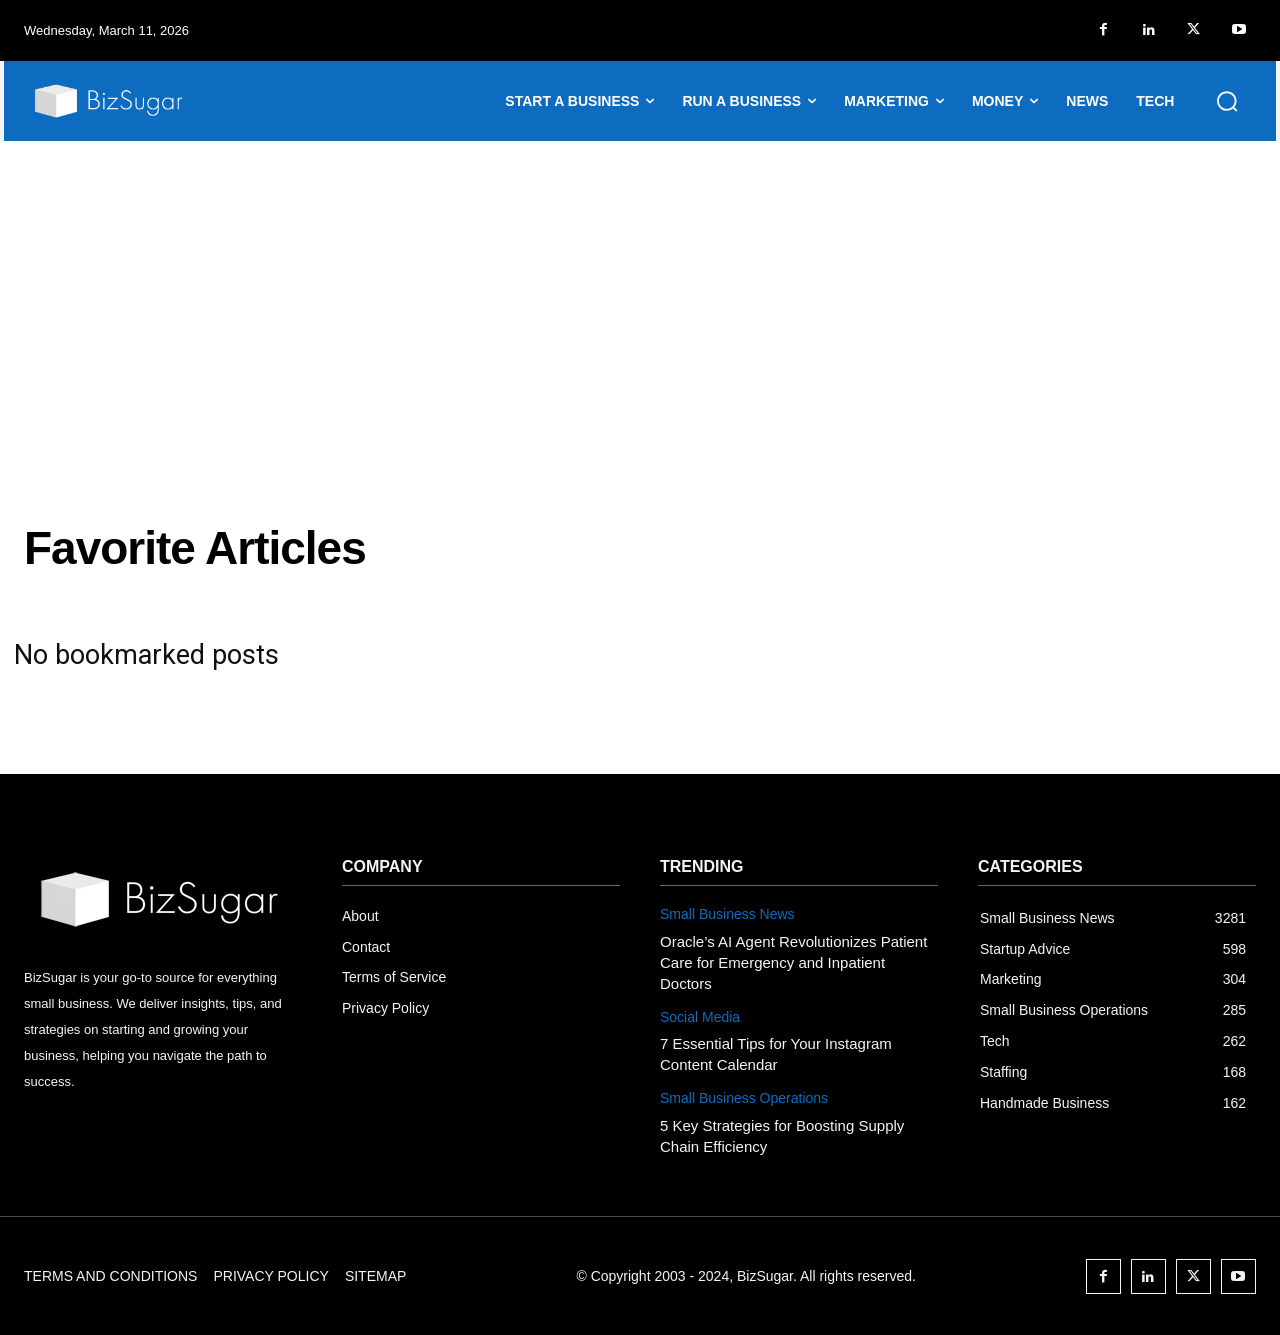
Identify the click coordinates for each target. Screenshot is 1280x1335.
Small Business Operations (744, 1098)
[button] (1227, 101)
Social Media (700, 1017)
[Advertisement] (640, 291)
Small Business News (727, 914)
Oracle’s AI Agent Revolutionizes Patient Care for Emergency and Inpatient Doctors (793, 962)
